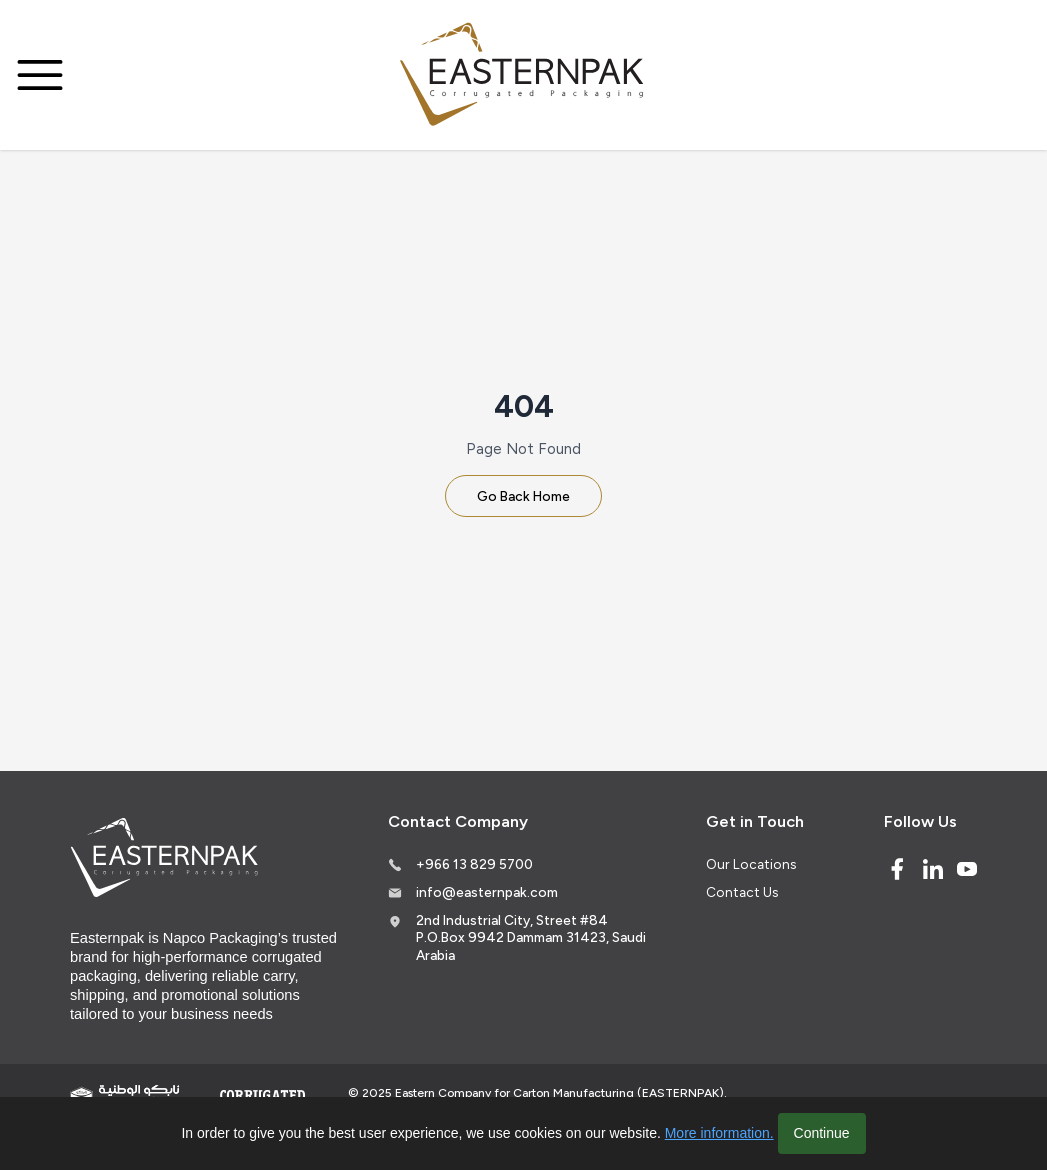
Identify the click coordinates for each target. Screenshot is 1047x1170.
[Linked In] (933, 869)
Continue (822, 1133)
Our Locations (751, 864)
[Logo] (524, 75)
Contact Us (742, 892)
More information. (719, 1133)
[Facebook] (897, 869)
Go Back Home (523, 496)
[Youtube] (967, 869)
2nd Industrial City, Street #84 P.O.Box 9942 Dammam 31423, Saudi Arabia (531, 937)
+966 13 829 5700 (474, 864)
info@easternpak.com (487, 892)
